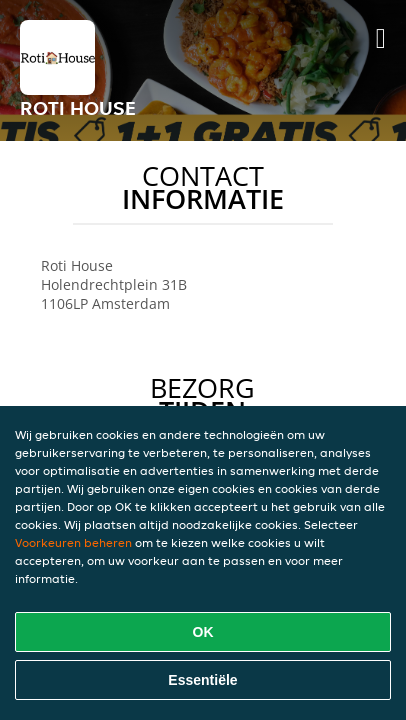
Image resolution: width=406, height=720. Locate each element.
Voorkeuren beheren (73, 542)
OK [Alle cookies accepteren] (203, 632)
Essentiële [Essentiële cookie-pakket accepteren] (202, 680)
